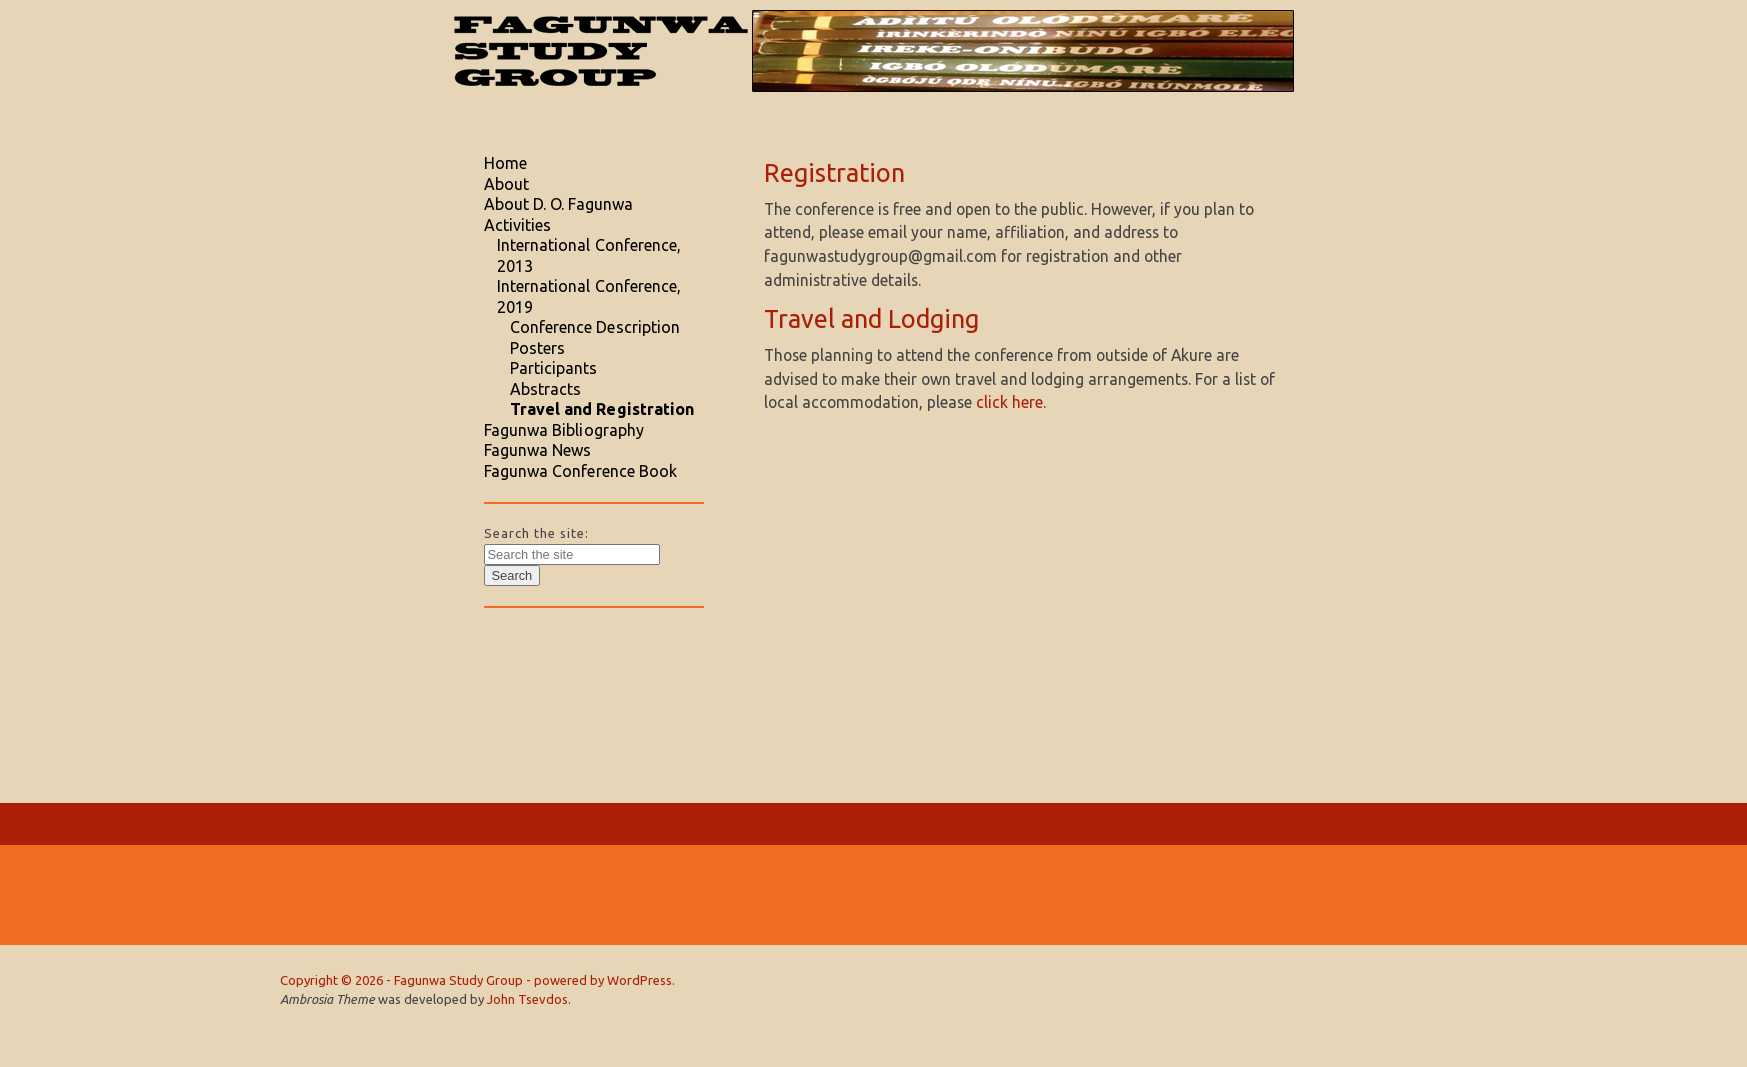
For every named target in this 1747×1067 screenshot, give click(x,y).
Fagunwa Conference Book (581, 471)
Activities (518, 225)
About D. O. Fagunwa (559, 204)
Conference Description (595, 327)
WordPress (639, 980)
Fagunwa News (538, 450)
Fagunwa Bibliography (564, 430)
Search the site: (536, 533)
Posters (538, 348)
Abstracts (546, 389)
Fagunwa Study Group (458, 980)
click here (1009, 402)
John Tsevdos (527, 999)
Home (505, 163)
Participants (554, 368)
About (506, 184)
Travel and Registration (602, 409)
